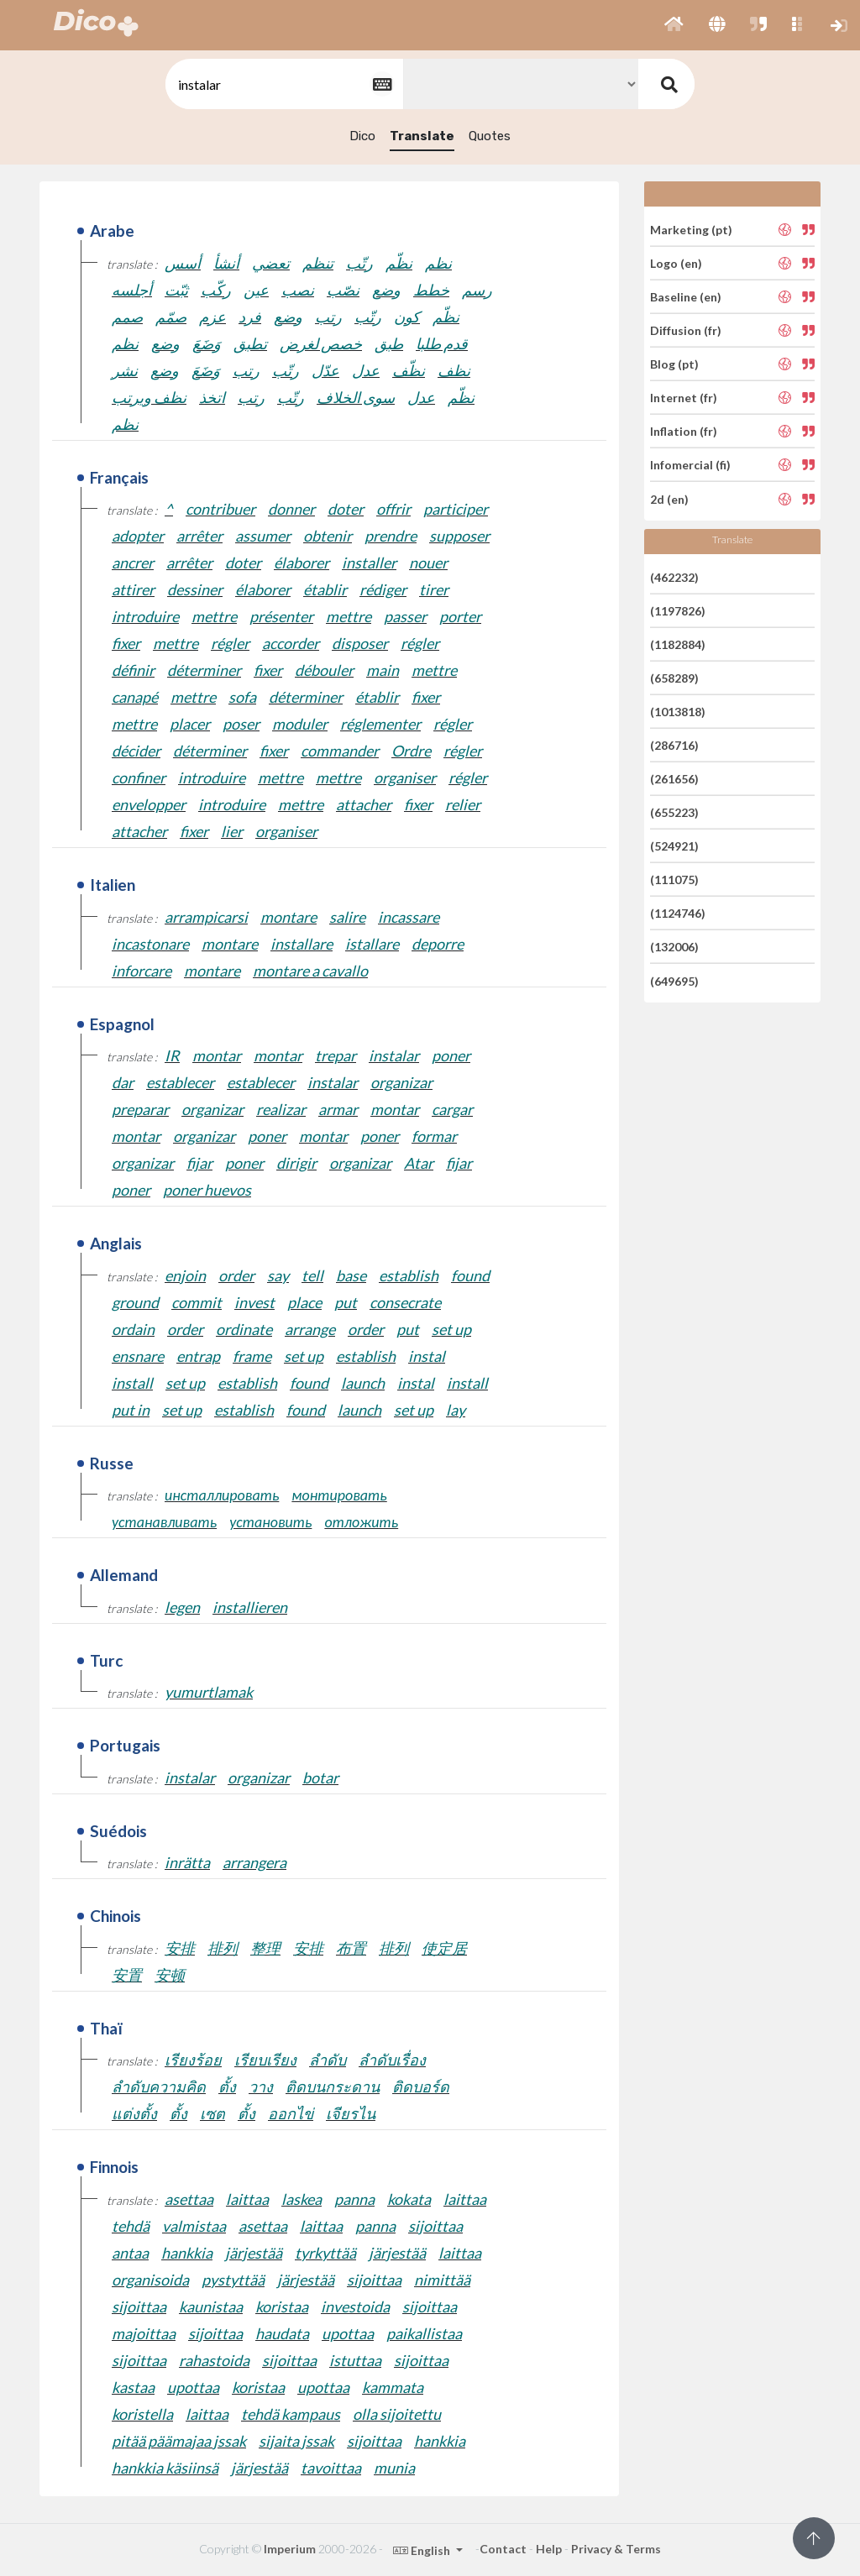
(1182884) (677, 644)
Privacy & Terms (616, 2549)
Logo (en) (676, 263)
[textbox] (283, 84)
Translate (422, 136)
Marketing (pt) (691, 229)
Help (549, 2549)
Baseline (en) (685, 297)
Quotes (490, 136)
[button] (674, 25)
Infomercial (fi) (690, 465)
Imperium (290, 2549)
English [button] (423, 2550)
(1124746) (677, 913)
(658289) (674, 678)
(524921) (674, 846)
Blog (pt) (674, 364)
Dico (362, 136)
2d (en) (669, 498)
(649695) (674, 980)
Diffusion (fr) (685, 330)
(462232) (674, 576)
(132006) (674, 947)
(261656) (674, 779)
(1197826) (677, 611)
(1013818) (677, 711)
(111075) (674, 879)
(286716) (674, 745)
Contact (503, 2549)
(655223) (674, 812)
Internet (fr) (683, 397)
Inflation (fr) (683, 431)
